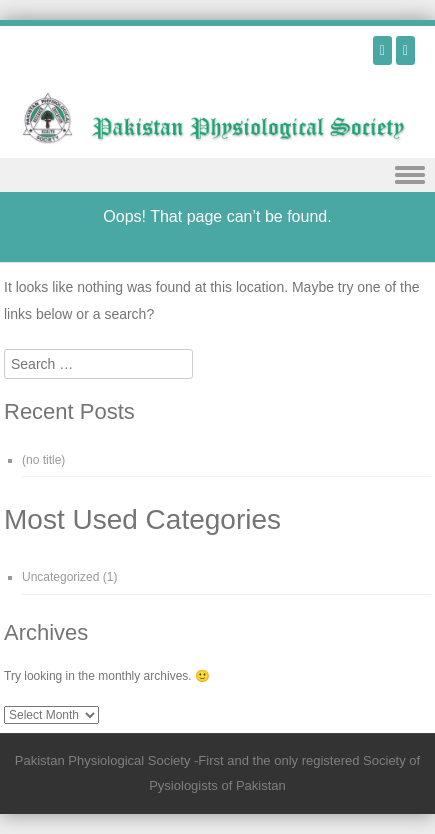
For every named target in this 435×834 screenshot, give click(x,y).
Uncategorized (60, 577)
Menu (217, 175)
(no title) (43, 460)
